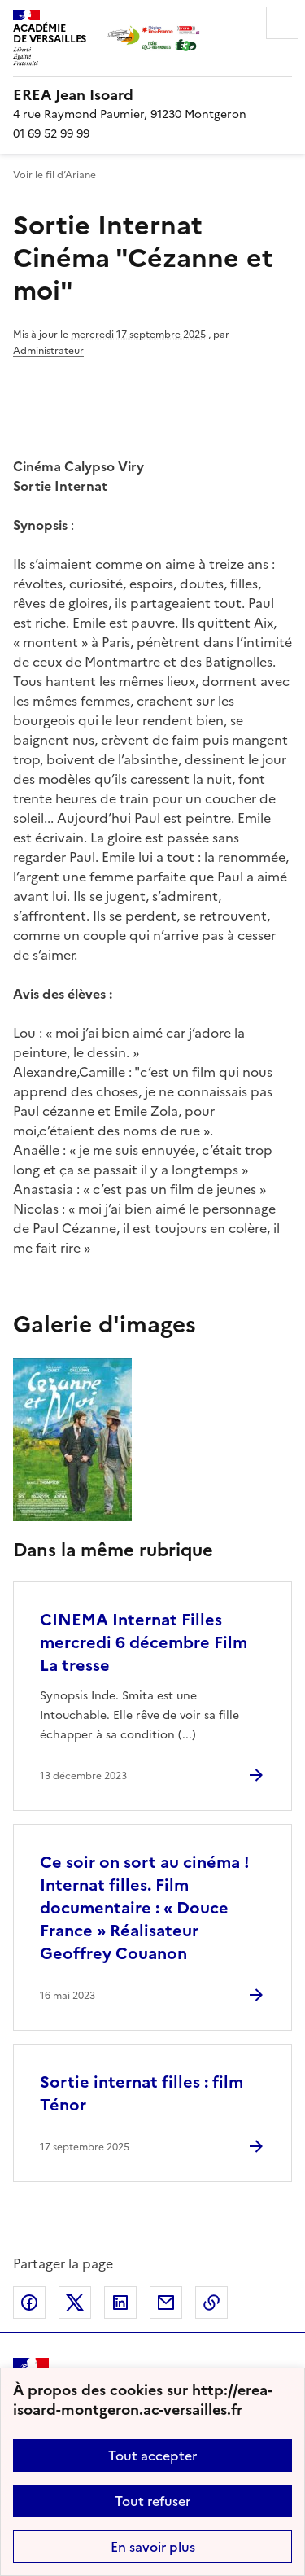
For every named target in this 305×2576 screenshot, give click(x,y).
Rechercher (236, 23)
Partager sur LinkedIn (120, 2302)
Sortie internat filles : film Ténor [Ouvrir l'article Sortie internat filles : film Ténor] (141, 2093)
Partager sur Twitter (75, 2302)
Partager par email (166, 2302)
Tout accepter (152, 2455)
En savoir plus (153, 2546)
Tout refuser (152, 2501)
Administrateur (48, 350)
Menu (282, 23)
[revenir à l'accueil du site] (152, 95)
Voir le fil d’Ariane (54, 175)
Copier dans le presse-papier (211, 2302)
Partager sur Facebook (29, 2302)
